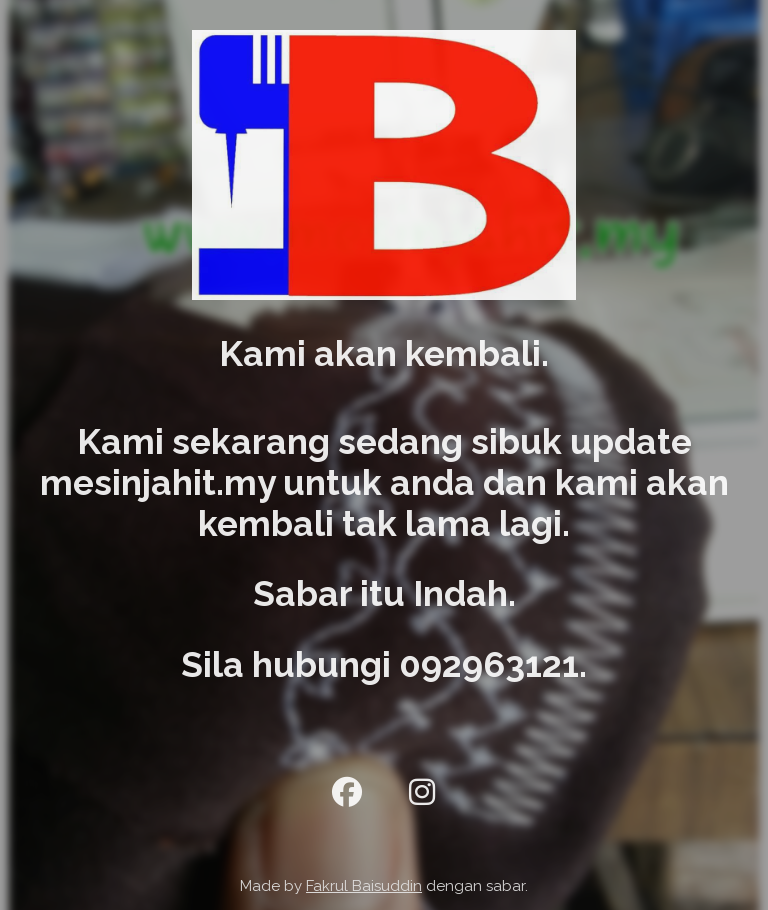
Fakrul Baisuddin (364, 886)
